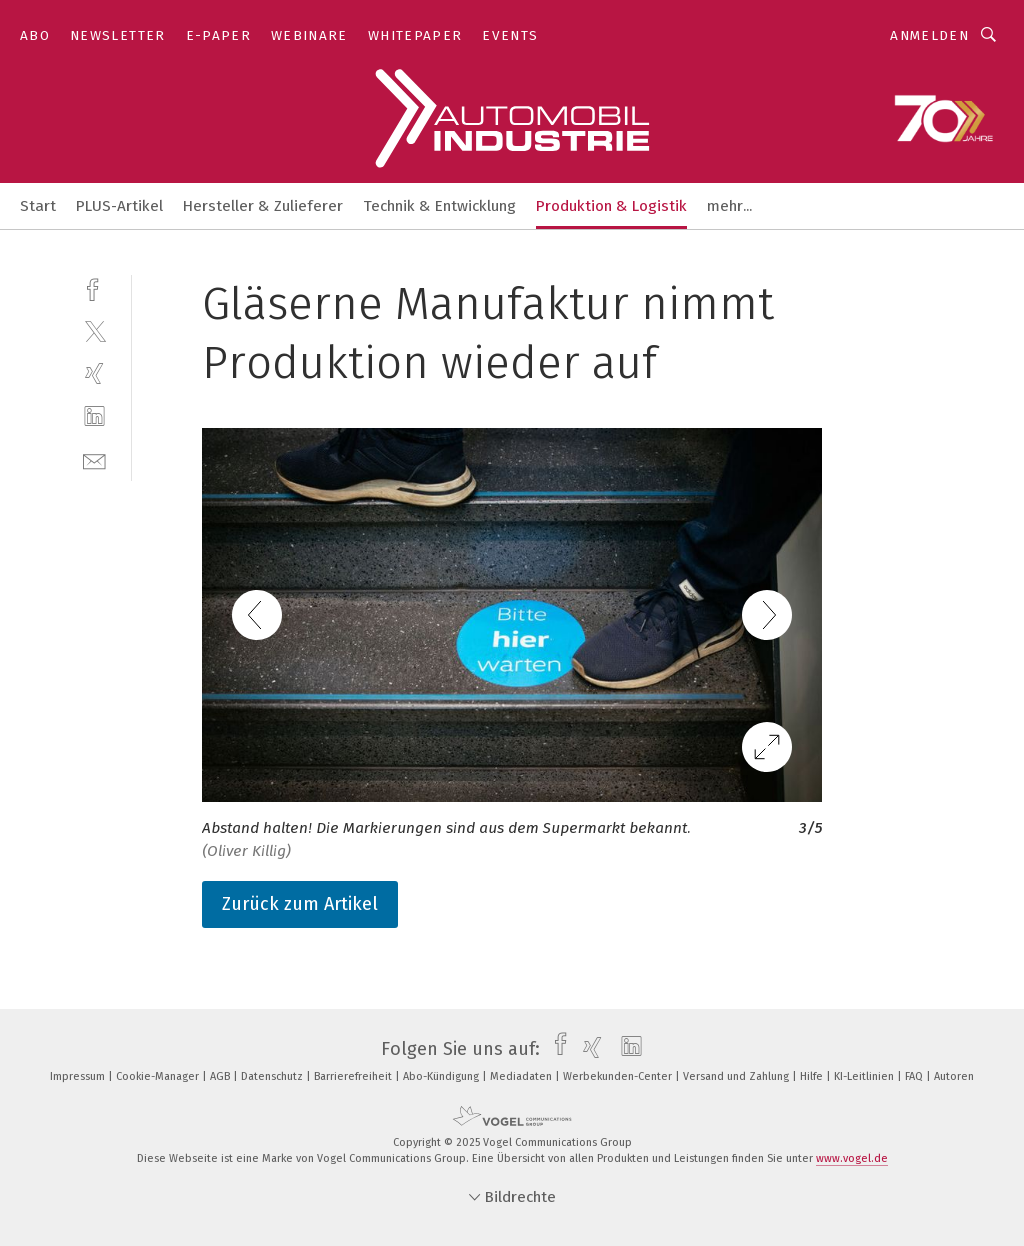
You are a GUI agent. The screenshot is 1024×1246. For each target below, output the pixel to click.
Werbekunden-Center (619, 1076)
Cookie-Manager (159, 1076)
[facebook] (94, 287)
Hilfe (813, 1076)
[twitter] (94, 330)
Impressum (79, 1076)
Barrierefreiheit (354, 1076)
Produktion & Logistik (611, 206)
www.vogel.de (852, 1158)
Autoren (954, 1076)
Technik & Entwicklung (439, 206)
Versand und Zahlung (737, 1076)
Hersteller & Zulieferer (263, 206)
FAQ (915, 1076)
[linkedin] (94, 416)
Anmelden (929, 35)
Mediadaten (522, 1076)
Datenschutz (273, 1076)
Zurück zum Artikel (300, 904)
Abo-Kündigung (442, 1076)
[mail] (94, 459)
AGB (221, 1076)
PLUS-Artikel (119, 206)
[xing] (94, 373)
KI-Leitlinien (865, 1076)
